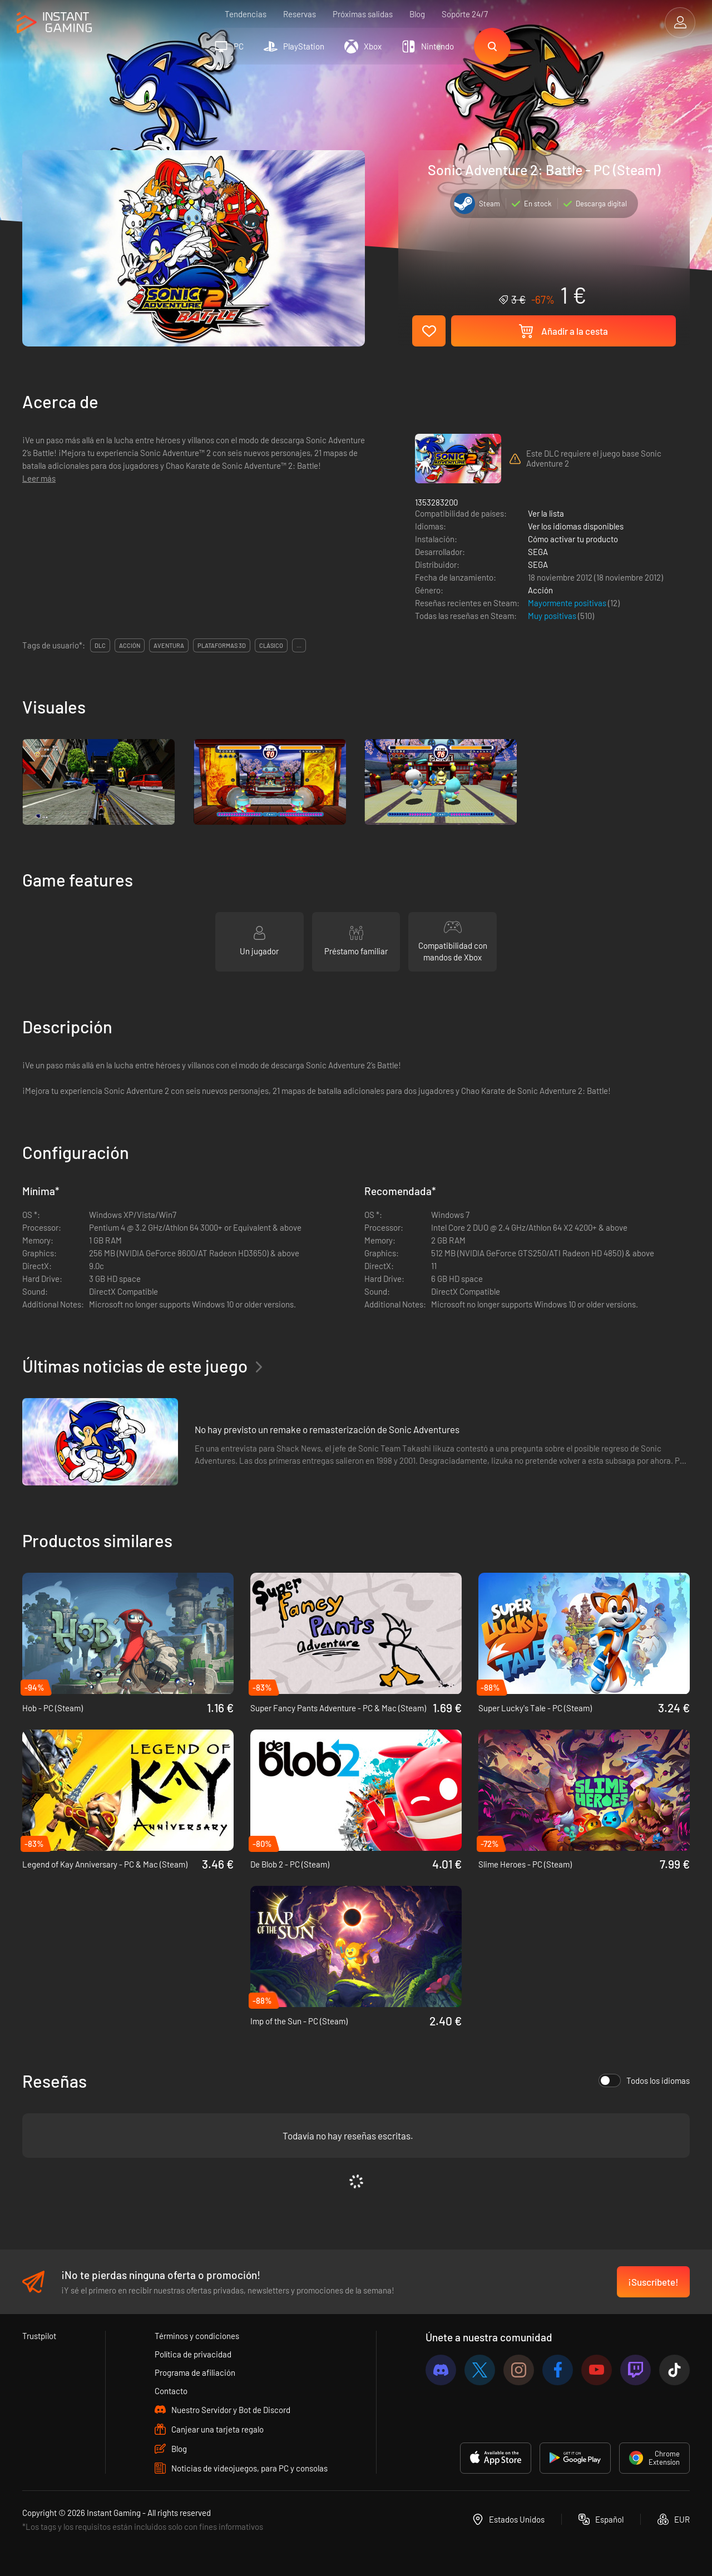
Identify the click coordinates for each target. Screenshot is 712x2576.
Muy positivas (553, 616)
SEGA (538, 552)
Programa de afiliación (195, 2372)
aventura (169, 645)
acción (129, 645)
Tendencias (245, 14)
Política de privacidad (193, 2354)
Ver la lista (546, 513)
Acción (540, 590)
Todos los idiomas (644, 2080)
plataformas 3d (221, 645)
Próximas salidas (363, 14)
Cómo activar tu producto (573, 539)
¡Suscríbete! (653, 2281)
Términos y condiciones (197, 2336)
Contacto (171, 2391)
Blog (417, 14)
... (298, 645)
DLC (100, 645)
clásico (271, 645)
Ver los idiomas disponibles (576, 526)
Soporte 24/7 (465, 14)
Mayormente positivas (568, 603)
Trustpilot (39, 2336)
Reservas (299, 14)
